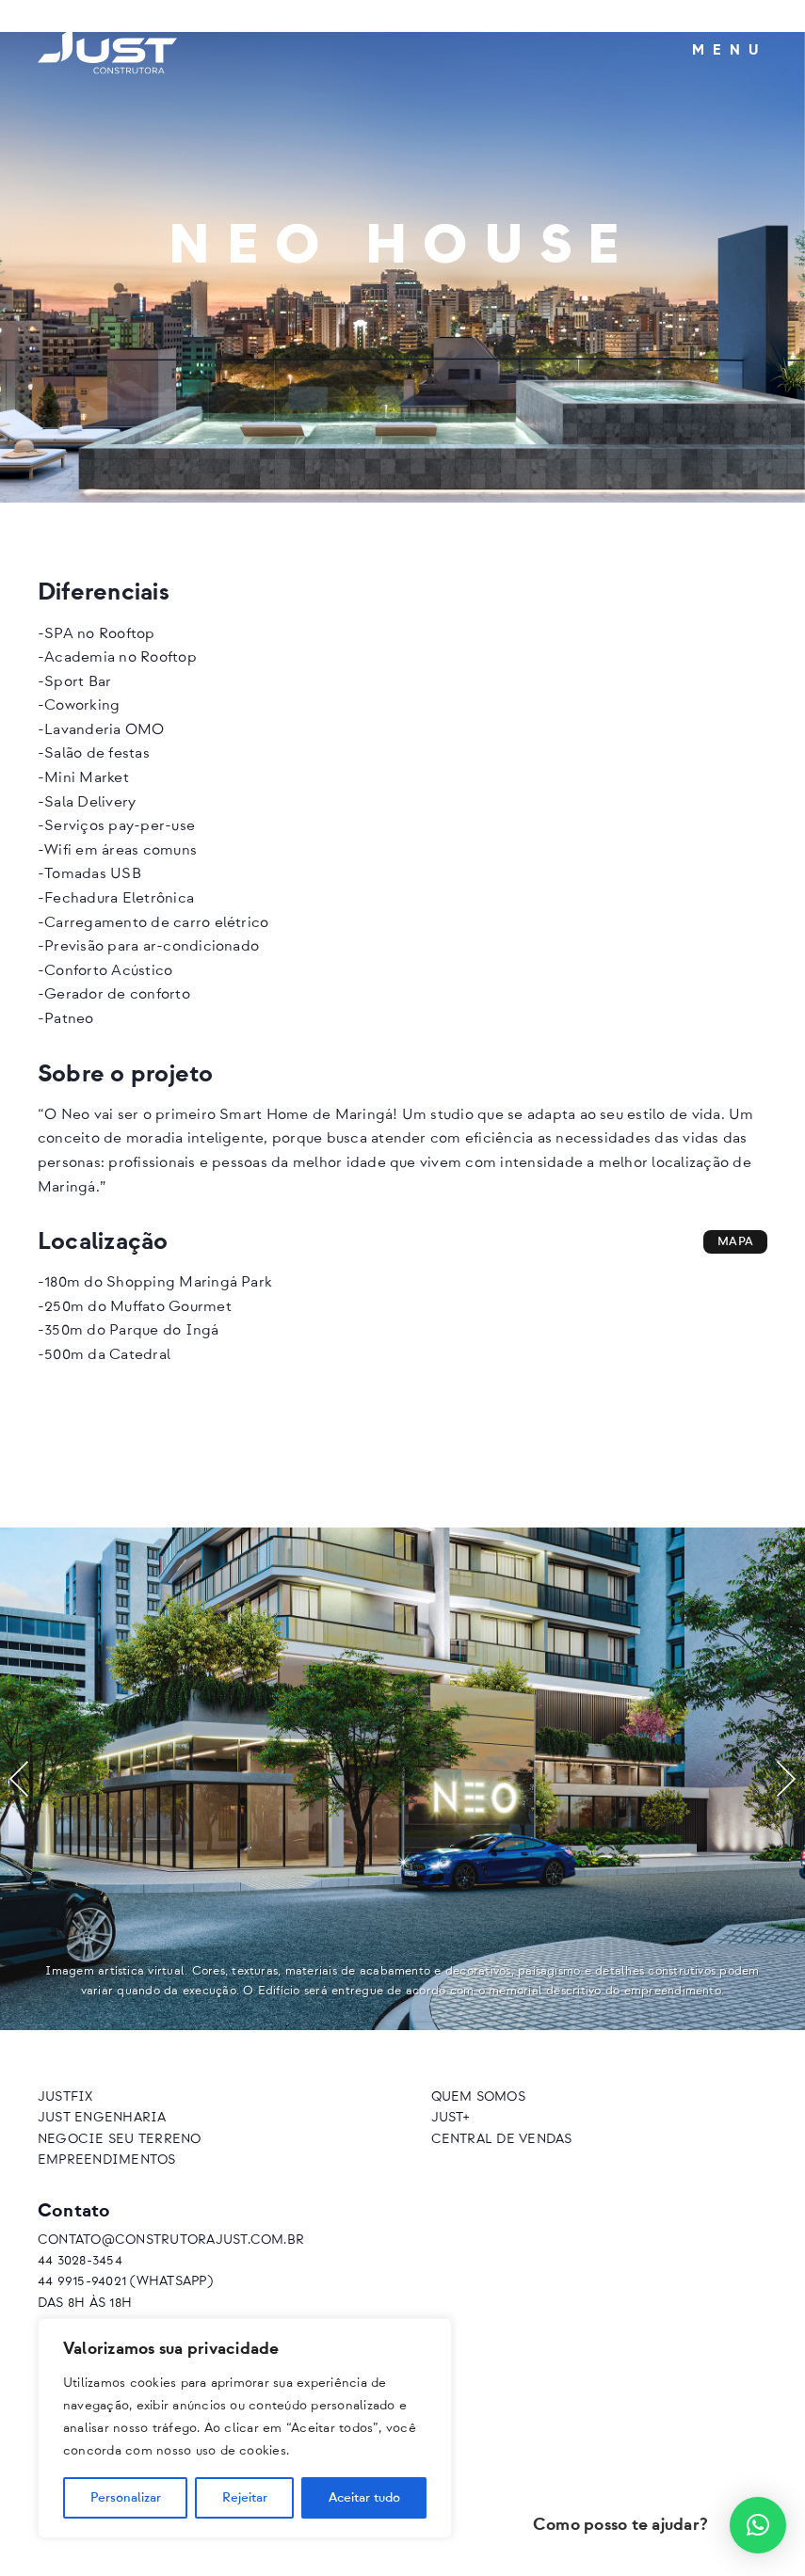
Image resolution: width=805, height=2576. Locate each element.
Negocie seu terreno (119, 2139)
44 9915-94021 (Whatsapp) (125, 2281)
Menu (729, 50)
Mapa (735, 1242)
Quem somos (478, 2097)
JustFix (65, 2097)
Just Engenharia (102, 2117)
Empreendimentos (107, 2160)
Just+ (450, 2117)
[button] (19, 1779)
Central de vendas (501, 2139)
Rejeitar (244, 2497)
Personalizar (125, 2497)
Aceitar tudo (364, 2497)
